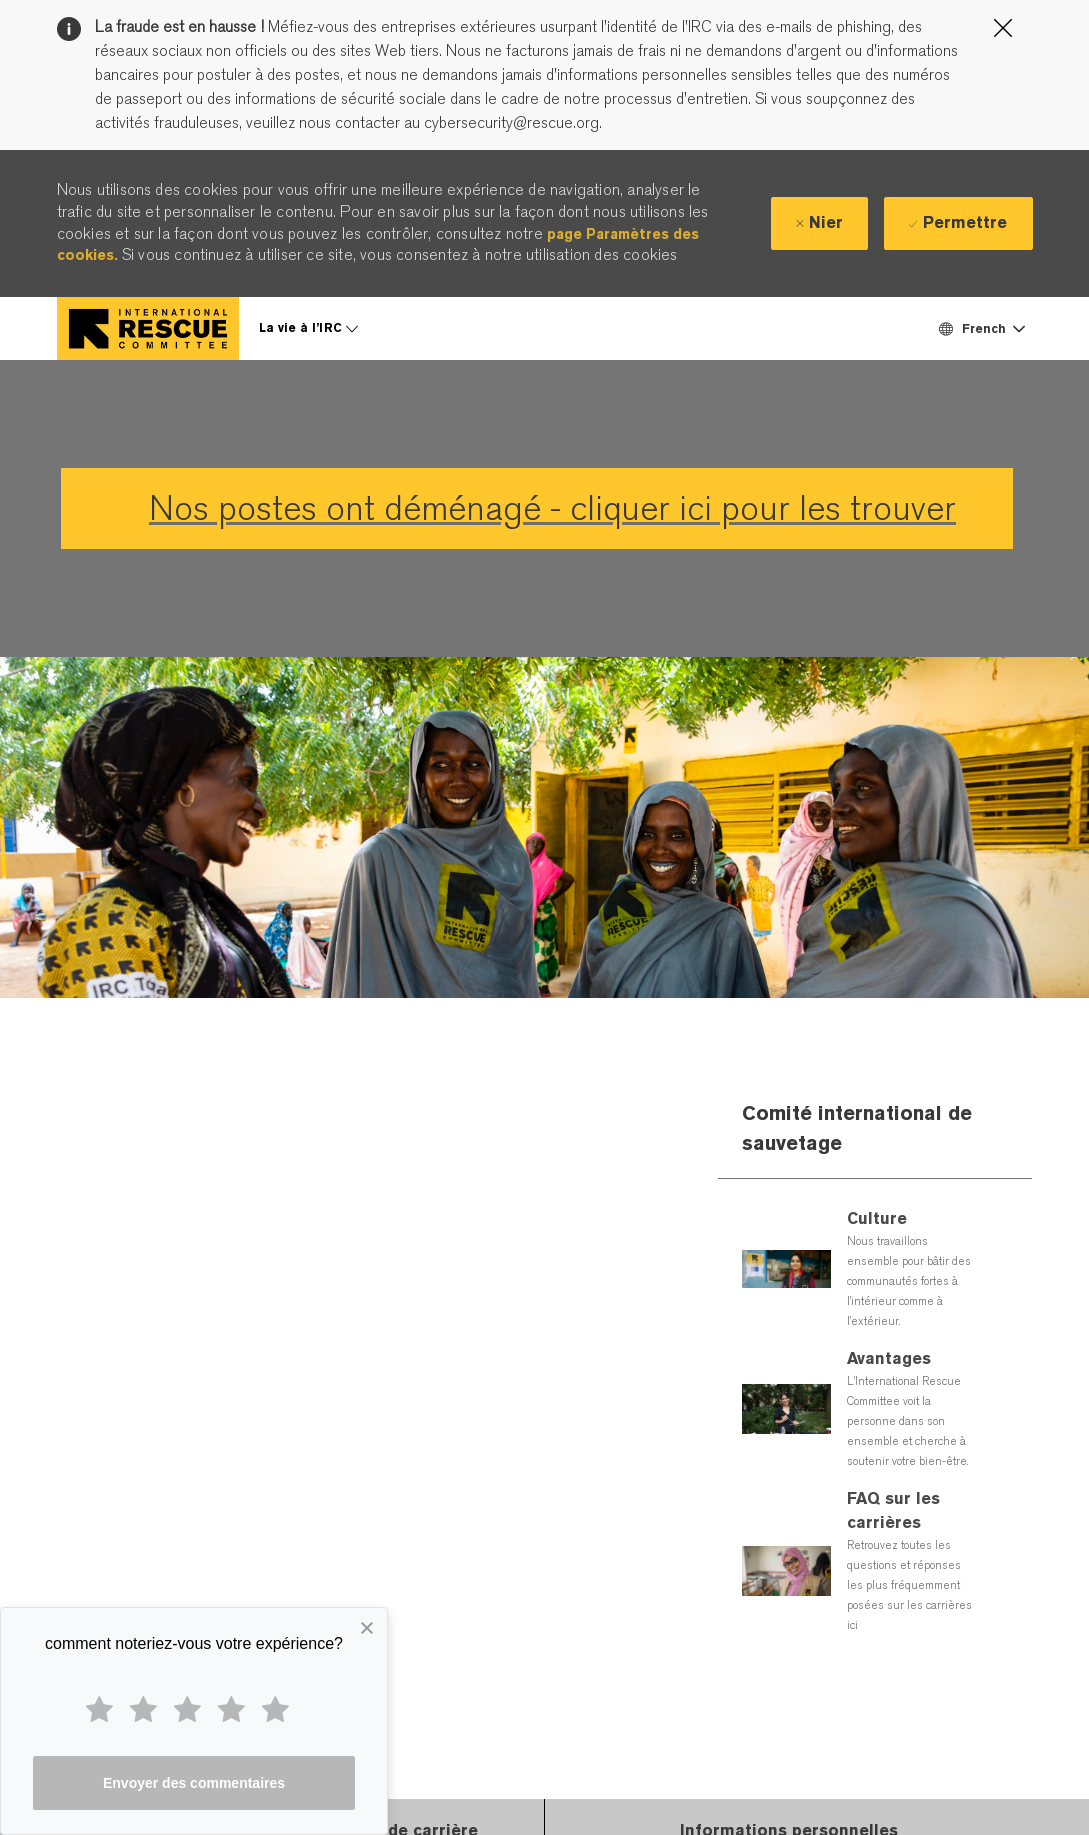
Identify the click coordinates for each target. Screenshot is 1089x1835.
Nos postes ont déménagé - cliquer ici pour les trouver (552, 508)
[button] (981, 328)
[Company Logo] (148, 328)
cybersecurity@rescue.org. (511, 123)
